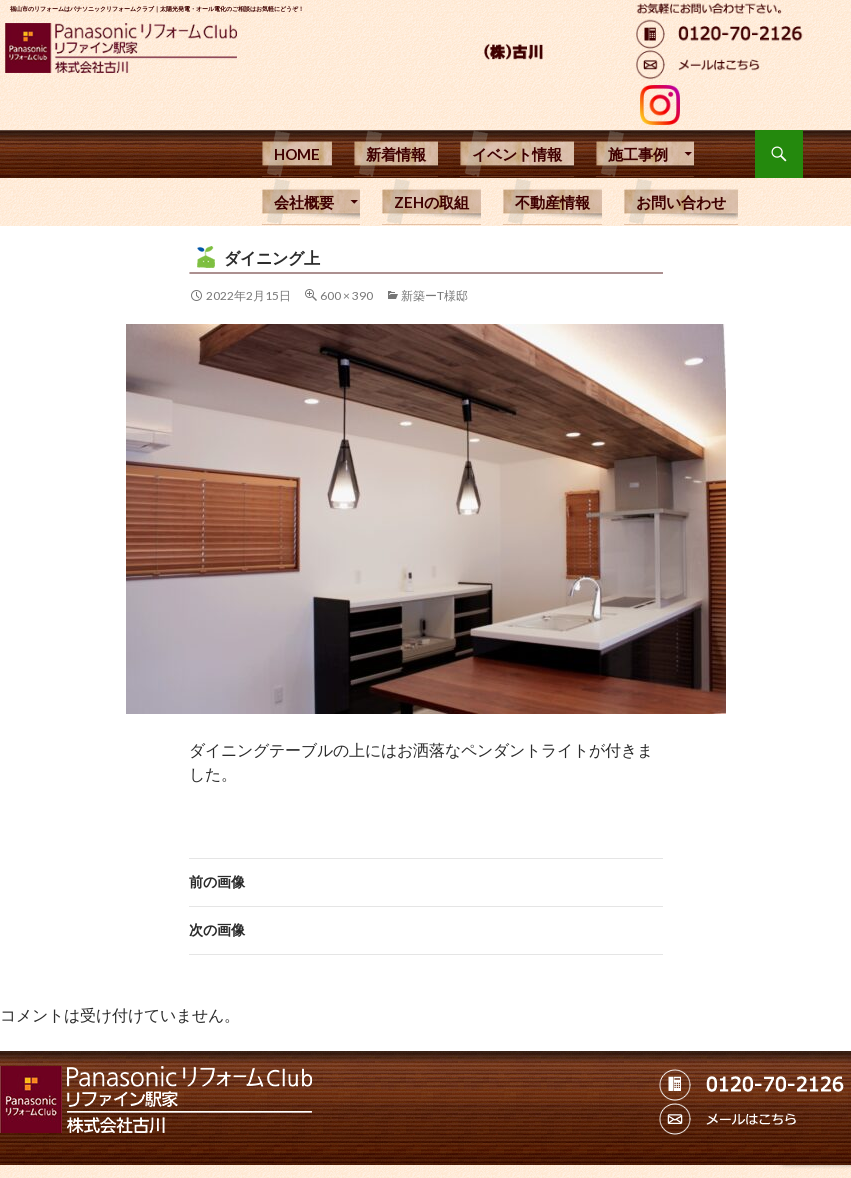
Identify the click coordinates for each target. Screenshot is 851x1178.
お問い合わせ (681, 202)
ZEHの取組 (431, 202)
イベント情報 (517, 154)
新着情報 (396, 154)
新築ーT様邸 (434, 295)
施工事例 (638, 154)
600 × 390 (346, 295)
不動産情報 (552, 202)
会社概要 (304, 202)
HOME (297, 154)
